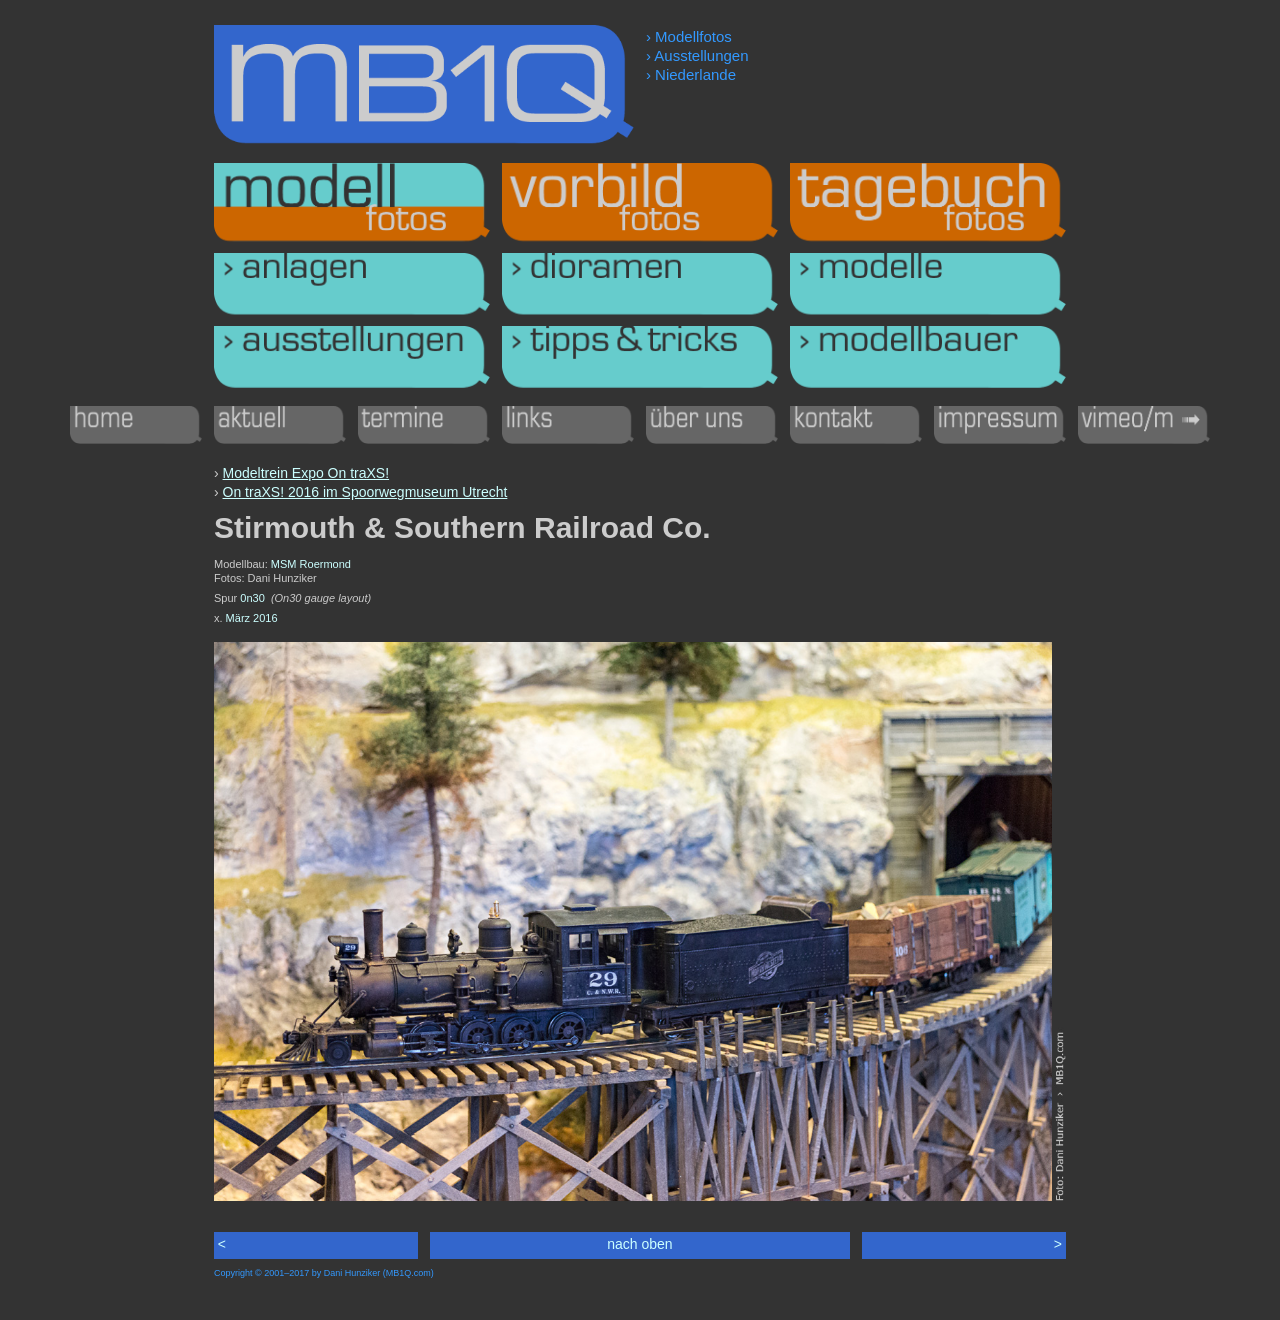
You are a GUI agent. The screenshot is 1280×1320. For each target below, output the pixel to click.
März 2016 (252, 618)
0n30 (252, 598)
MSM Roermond (311, 564)
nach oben (639, 1244)
